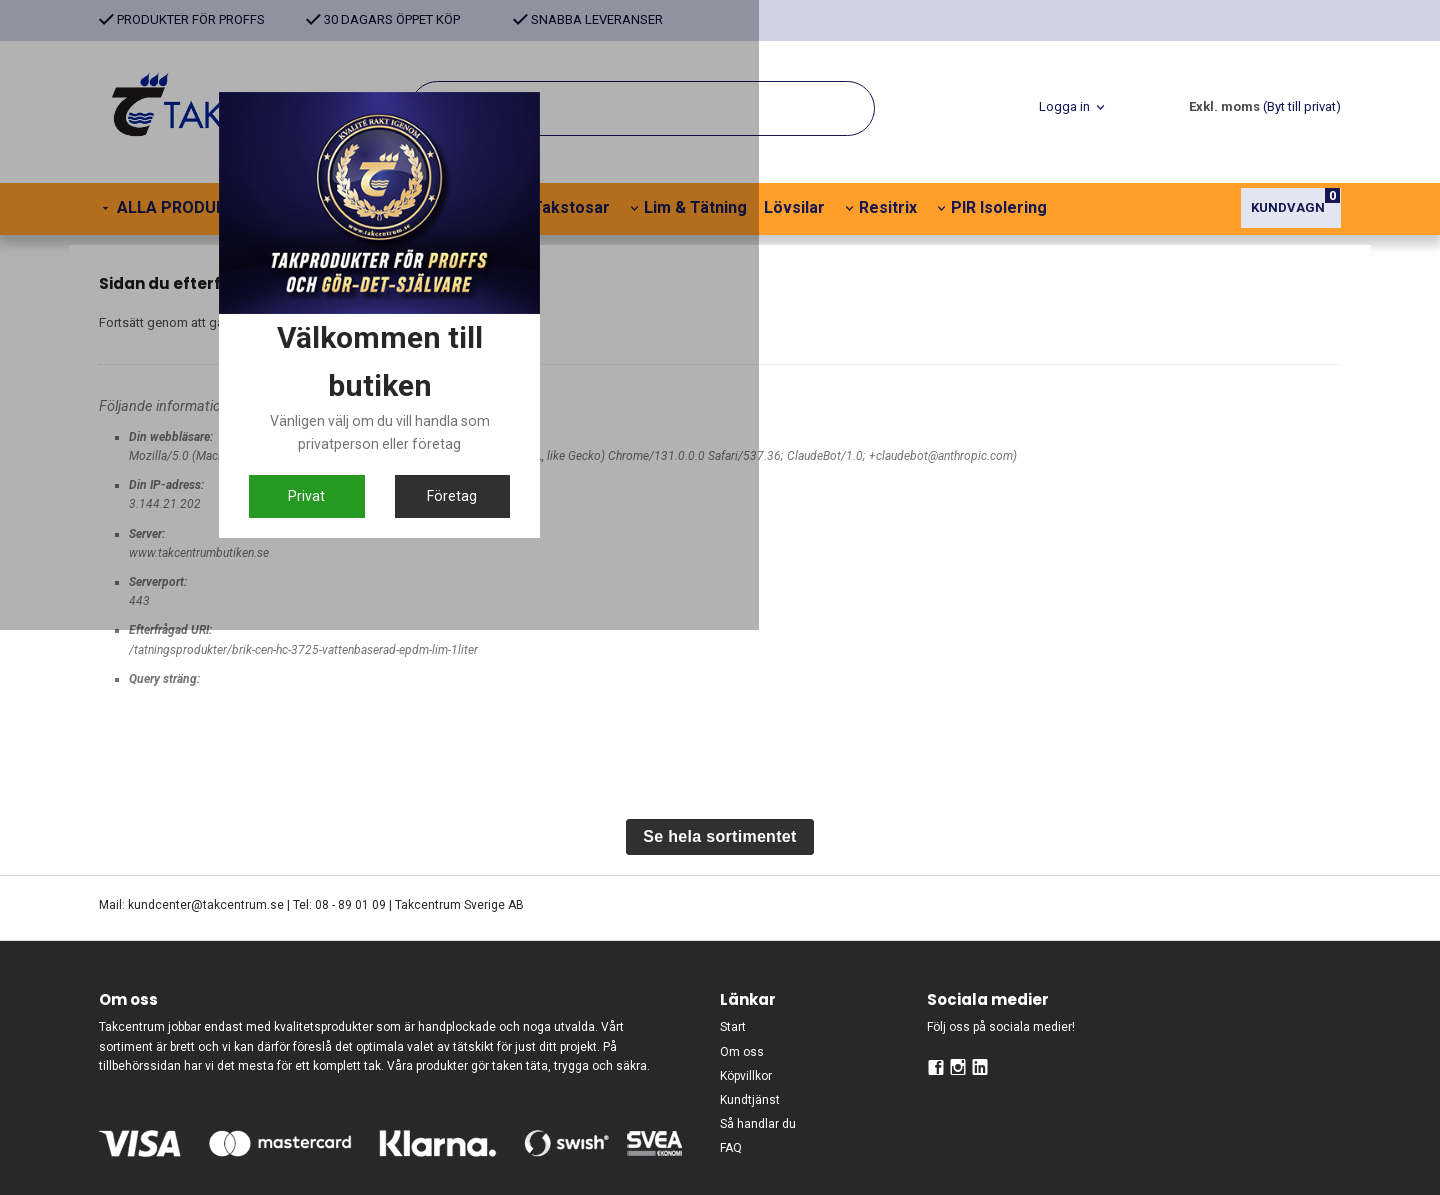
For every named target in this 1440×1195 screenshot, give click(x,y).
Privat (622, 778)
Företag (817, 778)
